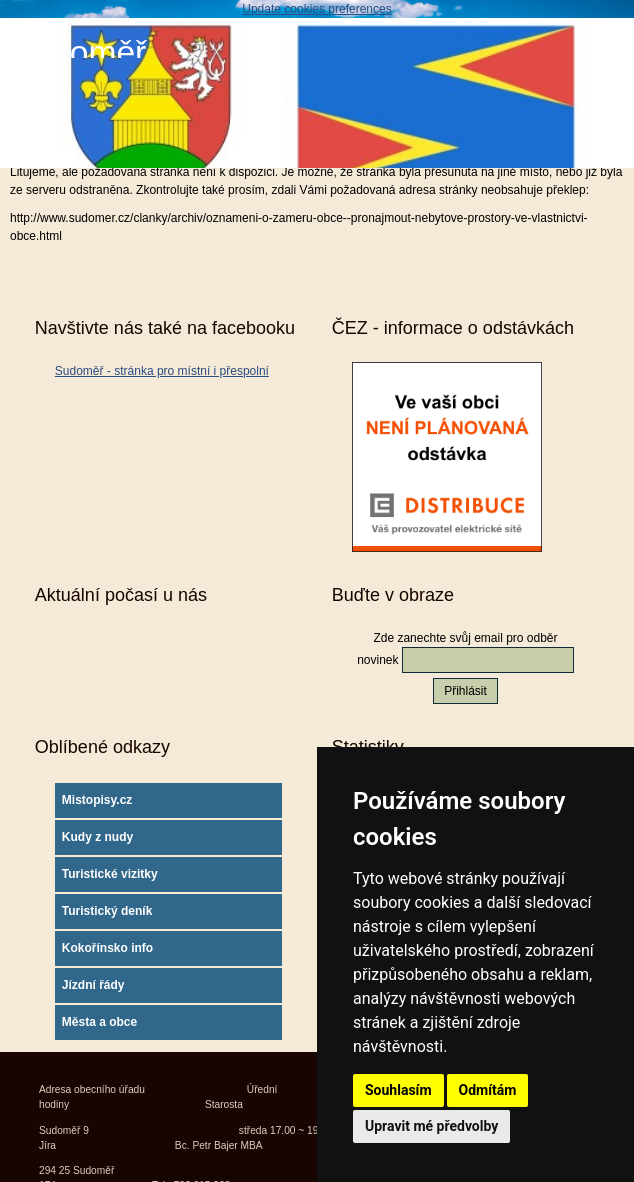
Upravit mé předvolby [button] (431, 1126)
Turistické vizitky (110, 874)
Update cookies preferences (316, 9)
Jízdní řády (93, 985)
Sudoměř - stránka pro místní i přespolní (162, 371)
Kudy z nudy (97, 837)
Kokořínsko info (107, 948)
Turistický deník (107, 911)
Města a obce (99, 1022)
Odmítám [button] (488, 1090)
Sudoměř (78, 52)
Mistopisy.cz (97, 800)
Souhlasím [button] (398, 1090)
